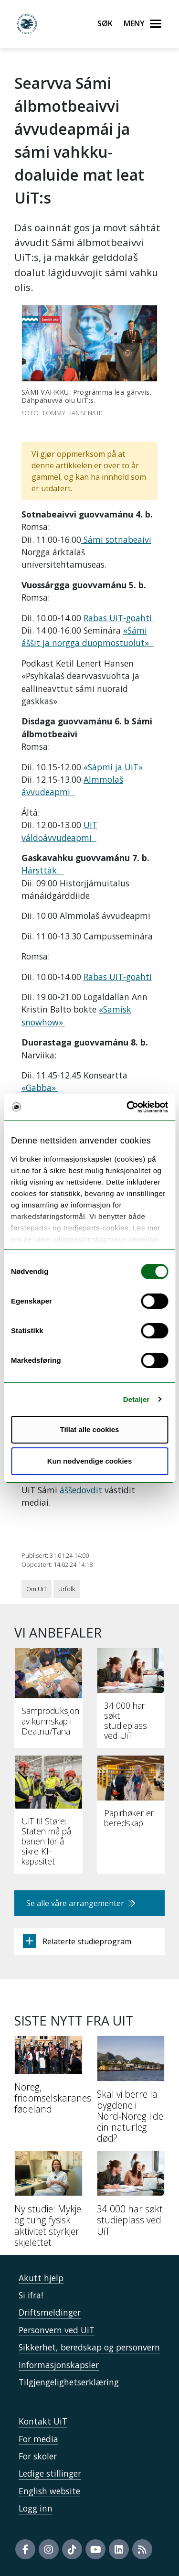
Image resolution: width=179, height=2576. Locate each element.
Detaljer (136, 1399)
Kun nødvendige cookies (89, 1461)
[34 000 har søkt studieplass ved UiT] (131, 2197)
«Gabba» (39, 1087)
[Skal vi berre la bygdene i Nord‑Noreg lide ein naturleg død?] (131, 2093)
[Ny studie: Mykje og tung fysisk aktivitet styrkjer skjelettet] (48, 2203)
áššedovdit (81, 1490)
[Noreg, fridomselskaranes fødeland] (48, 2079)
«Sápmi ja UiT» (113, 767)
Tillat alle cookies (89, 1429)
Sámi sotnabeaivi (116, 539)
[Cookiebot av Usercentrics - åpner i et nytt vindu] (127, 1107)
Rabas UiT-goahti (119, 618)
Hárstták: (42, 870)
